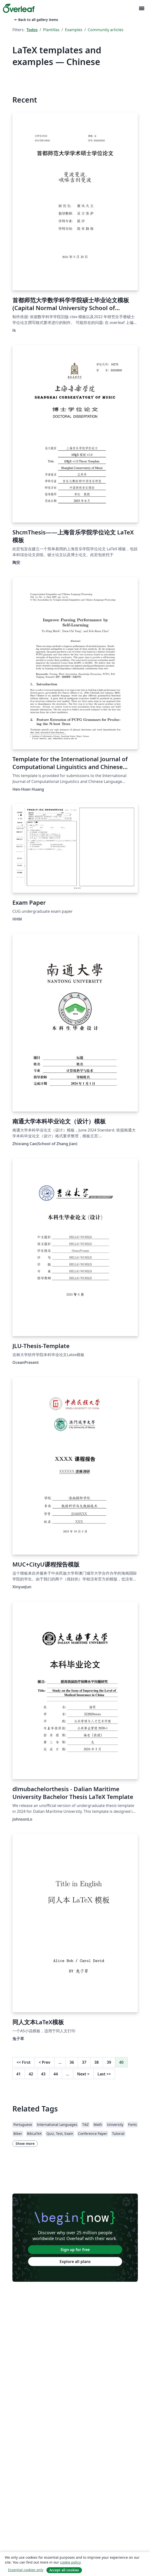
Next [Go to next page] (83, 2074)
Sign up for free (75, 2249)
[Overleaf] (19, 8)
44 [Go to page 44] (55, 2074)
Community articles (106, 29)
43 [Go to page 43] (43, 2074)
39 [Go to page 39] (109, 2062)
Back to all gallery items (35, 19)
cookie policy (70, 2562)
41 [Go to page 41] (18, 2074)
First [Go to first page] (24, 2062)
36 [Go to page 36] (72, 2062)
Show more (25, 2143)
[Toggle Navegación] (141, 8)
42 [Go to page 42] (31, 2074)
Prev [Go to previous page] (44, 2062)
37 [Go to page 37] (84, 2062)
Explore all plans (75, 2261)
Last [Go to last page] (104, 2074)
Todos (32, 29)
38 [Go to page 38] (96, 2062)
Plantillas (51, 29)
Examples (73, 29)
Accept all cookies (64, 2570)
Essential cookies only (25, 2569)
